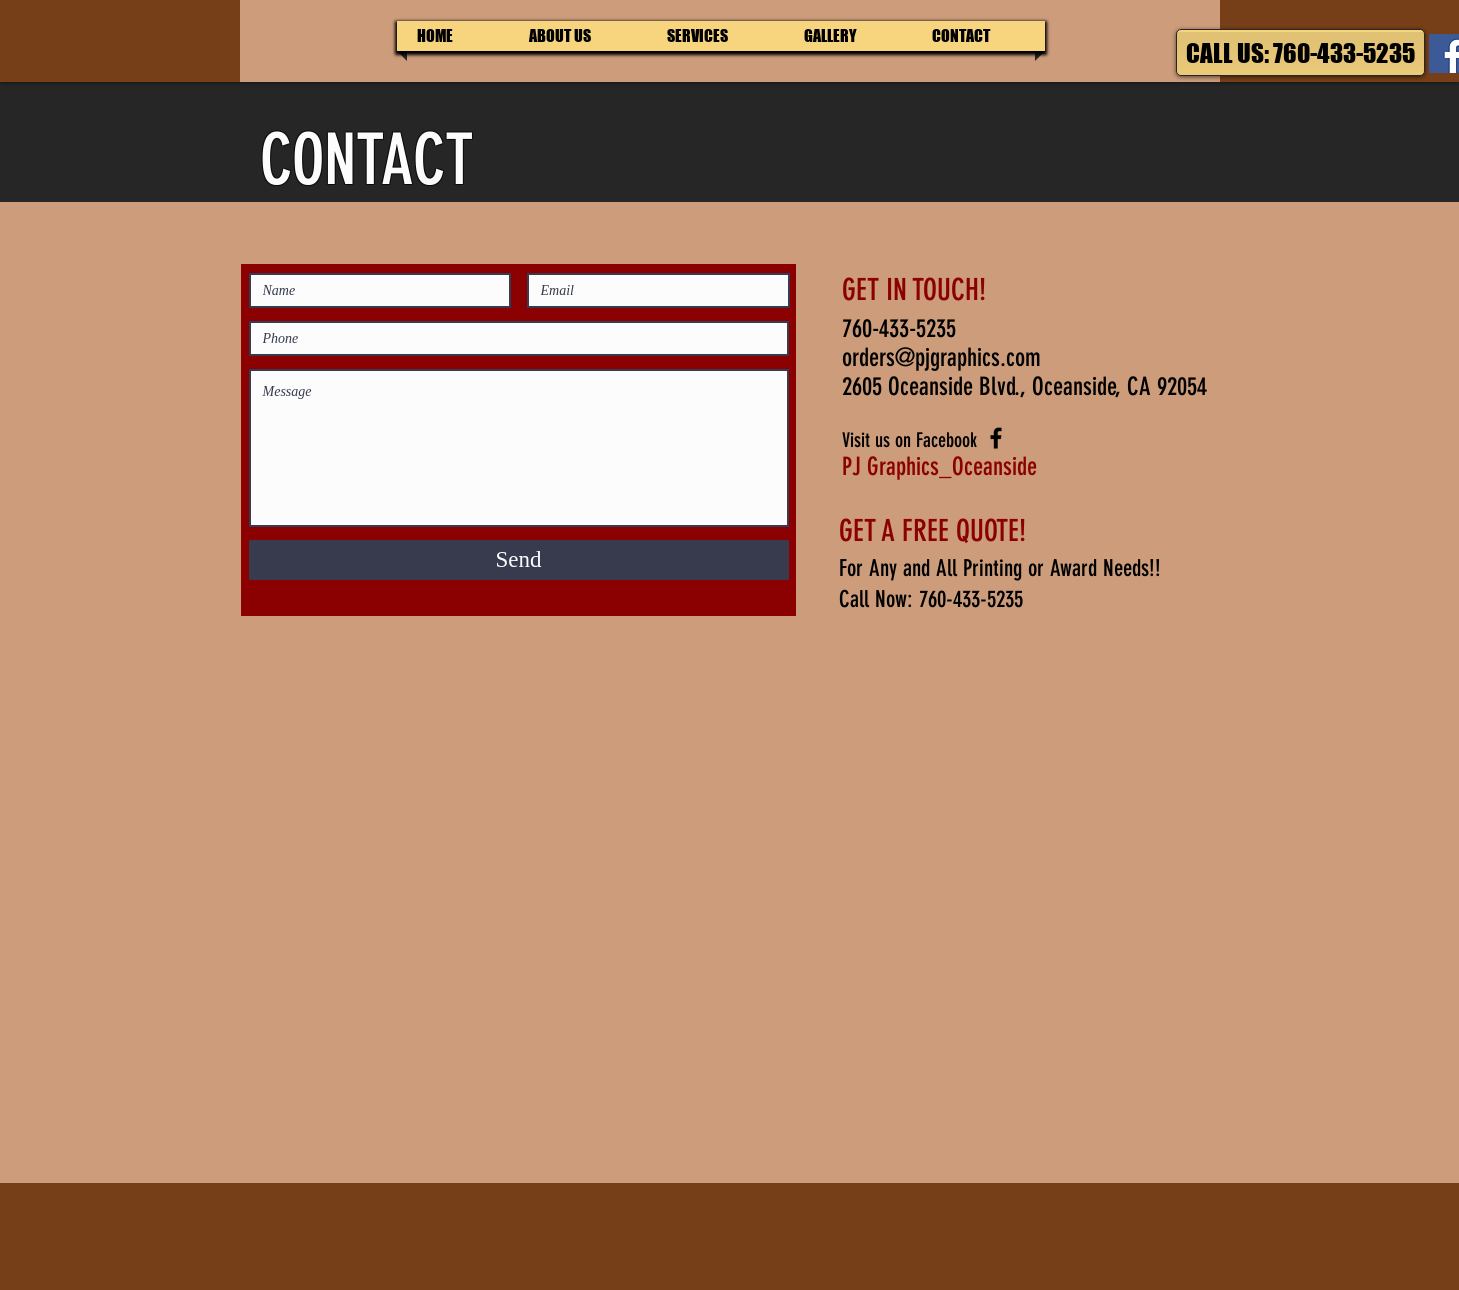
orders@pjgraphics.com (941, 357)
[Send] (519, 560)
